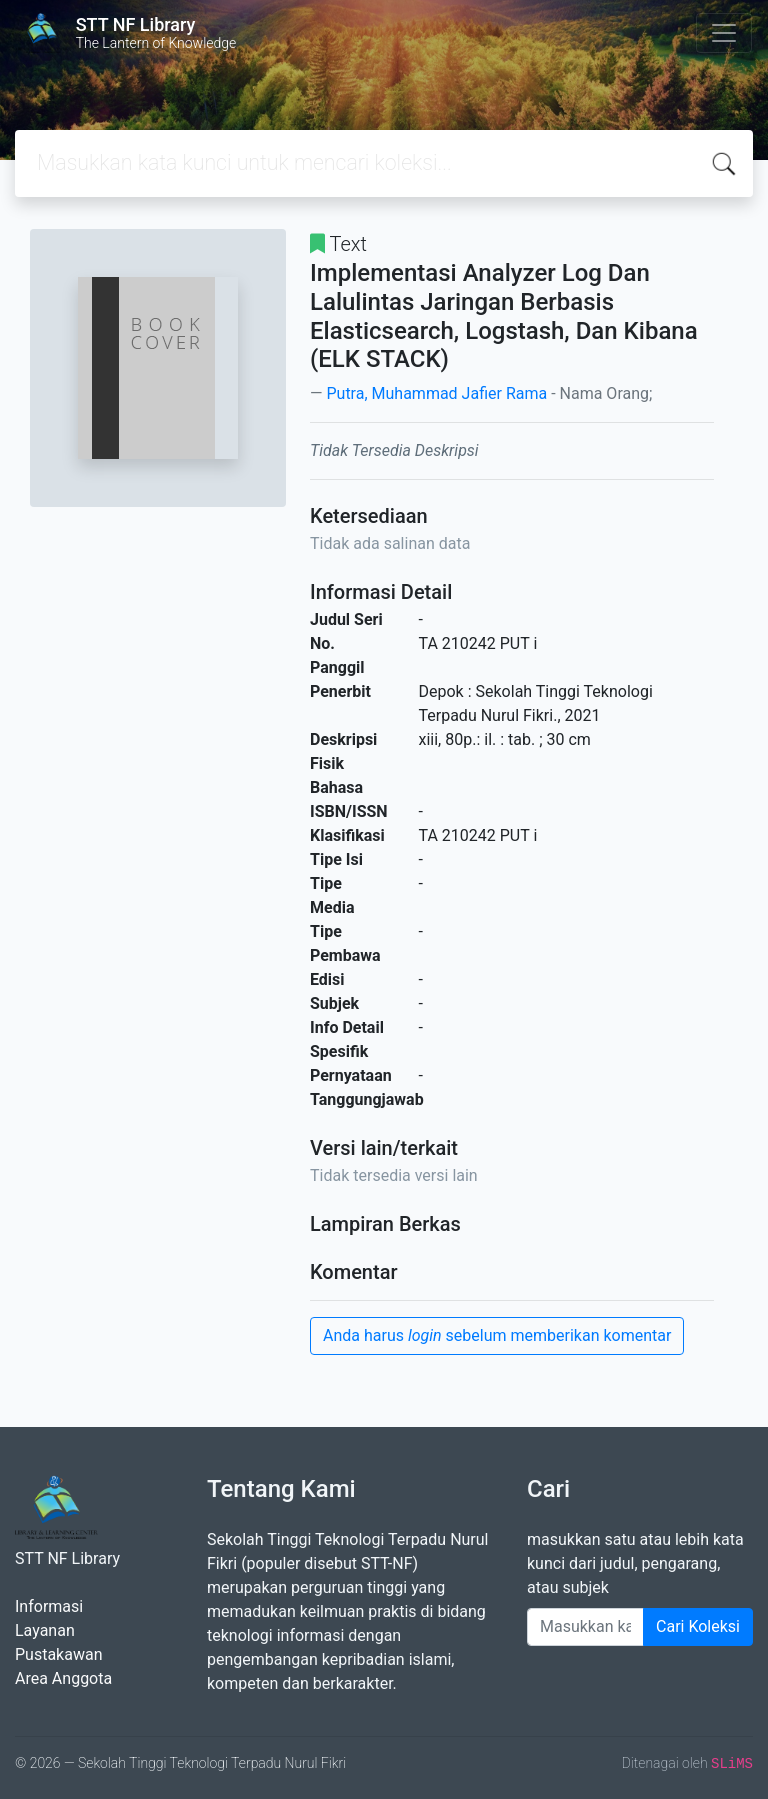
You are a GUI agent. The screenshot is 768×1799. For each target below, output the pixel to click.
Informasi (49, 1606)
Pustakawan (58, 1654)
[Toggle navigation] (724, 33)
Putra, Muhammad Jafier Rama (436, 393)
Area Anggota (63, 1678)
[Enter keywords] (585, 1627)
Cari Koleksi (698, 1626)
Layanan (45, 1630)
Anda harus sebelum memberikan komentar (497, 1335)
